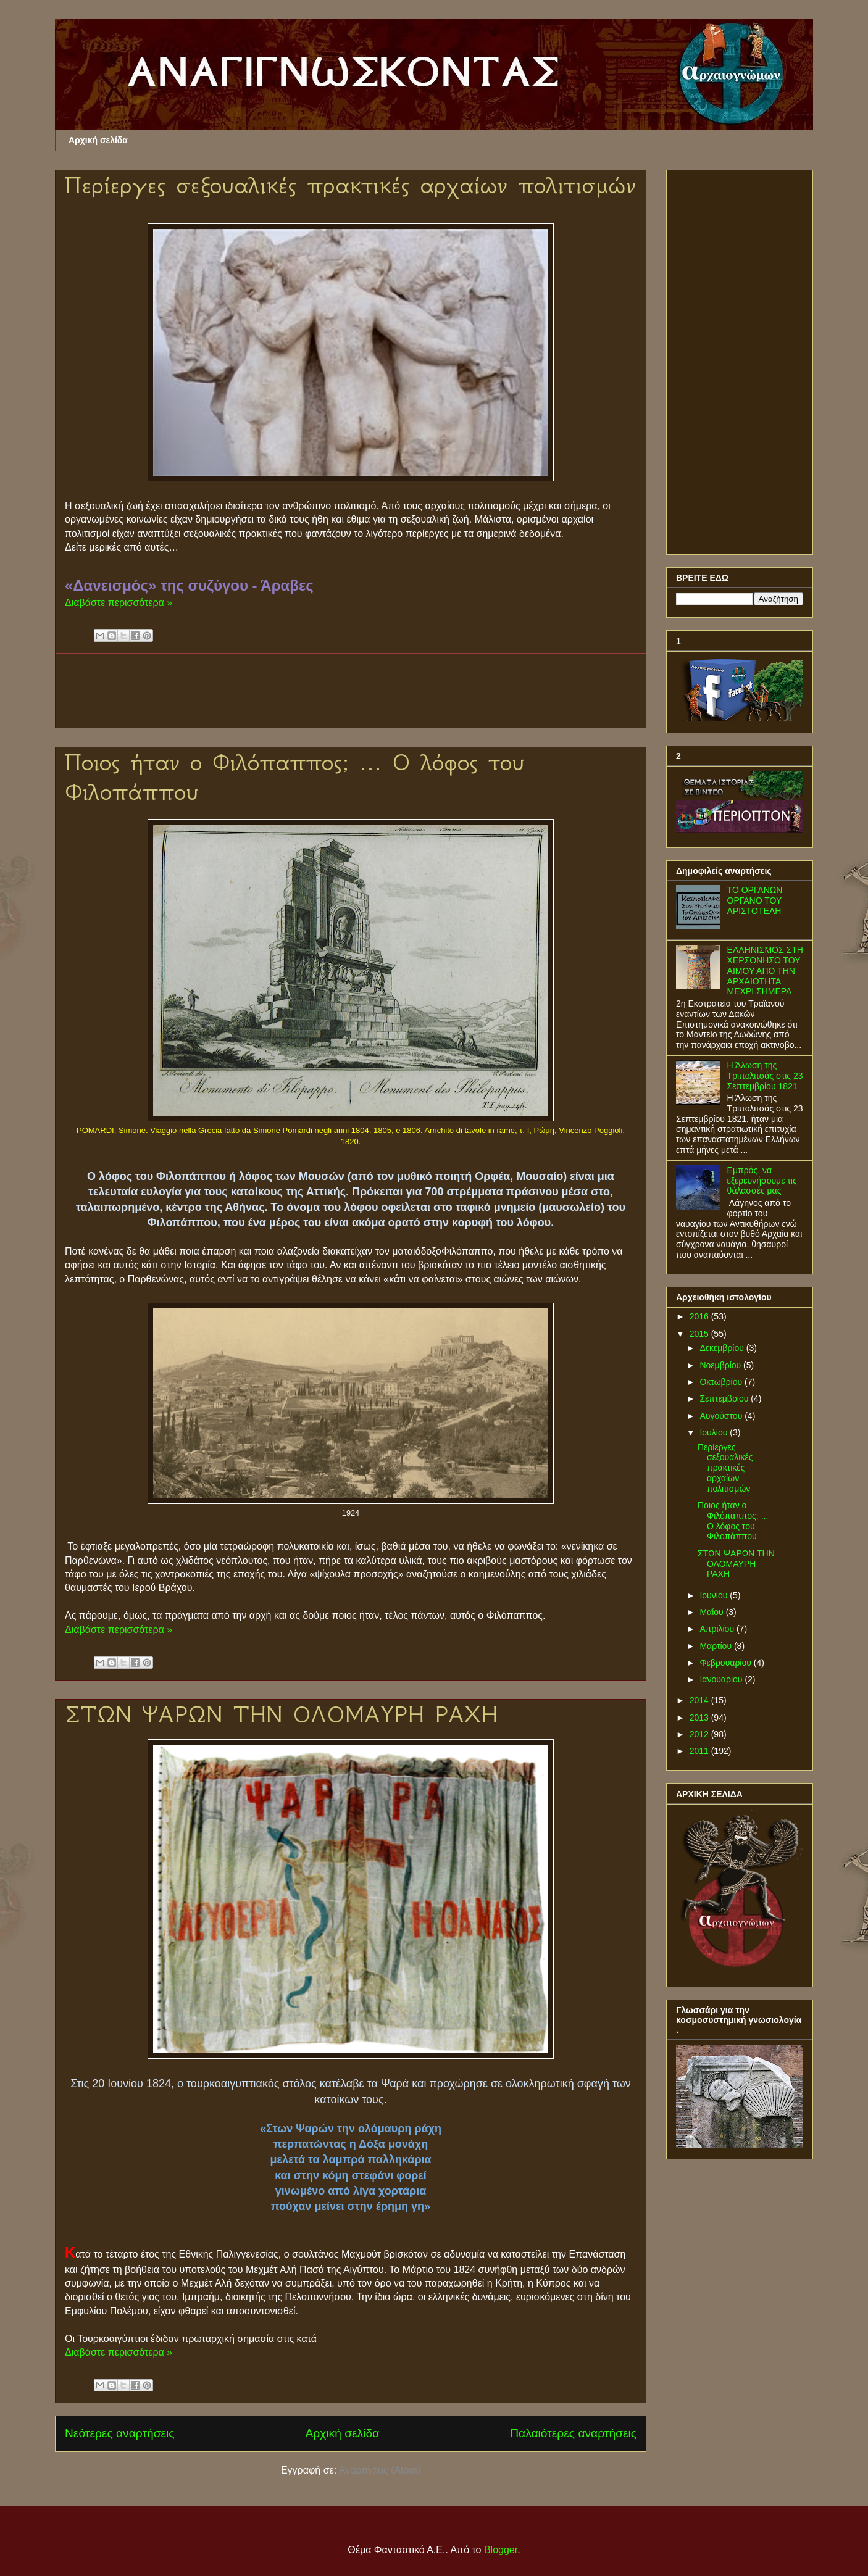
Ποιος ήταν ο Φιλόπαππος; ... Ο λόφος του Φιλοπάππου (733, 1520)
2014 (700, 1700)
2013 (700, 1717)
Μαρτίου (716, 1646)
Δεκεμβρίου (722, 1348)
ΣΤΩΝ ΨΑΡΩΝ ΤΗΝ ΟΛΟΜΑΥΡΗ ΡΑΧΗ (281, 1714)
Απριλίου (718, 1629)
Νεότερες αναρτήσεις (120, 2433)
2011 (700, 1751)
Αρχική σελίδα (98, 140)
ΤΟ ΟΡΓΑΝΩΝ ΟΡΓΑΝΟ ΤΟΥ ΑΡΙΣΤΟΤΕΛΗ (755, 900)
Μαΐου (712, 1612)
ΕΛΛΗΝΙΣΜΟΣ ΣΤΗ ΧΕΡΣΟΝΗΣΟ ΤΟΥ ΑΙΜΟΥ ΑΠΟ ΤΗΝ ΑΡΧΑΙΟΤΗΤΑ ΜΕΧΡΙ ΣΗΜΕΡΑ (765, 970)
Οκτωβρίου (722, 1382)
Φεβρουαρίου (726, 1663)
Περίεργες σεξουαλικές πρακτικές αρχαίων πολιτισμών (350, 184)
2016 (700, 1316)
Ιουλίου (714, 1432)
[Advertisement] (364, 690)
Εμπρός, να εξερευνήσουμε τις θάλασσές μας (762, 1180)
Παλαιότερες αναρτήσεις (573, 2433)
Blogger (500, 2550)
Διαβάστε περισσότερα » (118, 602)
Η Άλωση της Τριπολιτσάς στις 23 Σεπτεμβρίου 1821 (765, 1075)
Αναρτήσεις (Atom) (379, 2470)
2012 (700, 1734)
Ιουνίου (714, 1595)
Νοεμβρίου (721, 1365)
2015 (700, 1334)
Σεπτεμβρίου (725, 1398)
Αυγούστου (722, 1416)
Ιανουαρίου (722, 1679)
